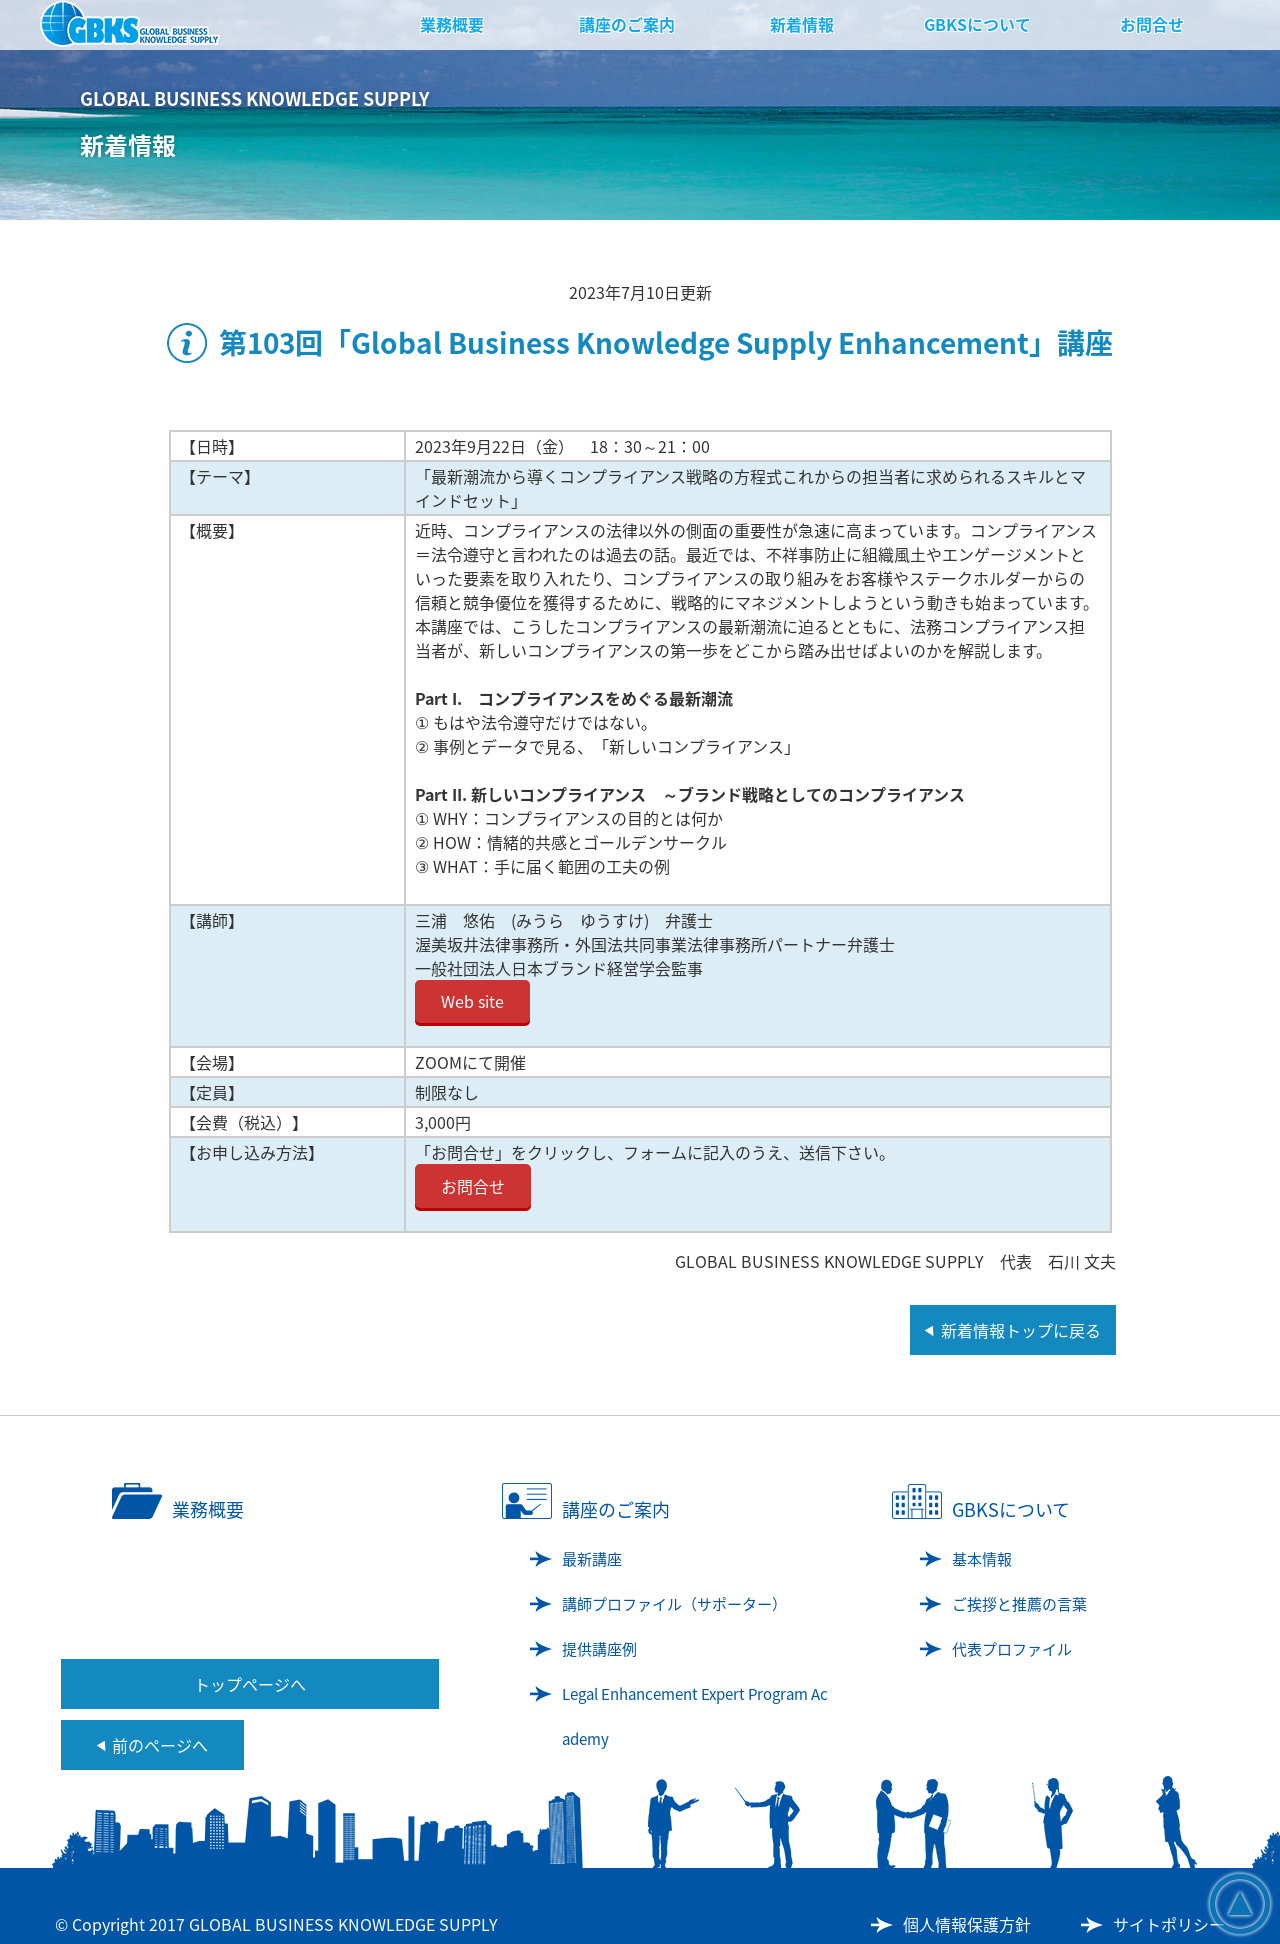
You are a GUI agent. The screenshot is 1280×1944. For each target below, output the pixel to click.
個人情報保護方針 (967, 1924)
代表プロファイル (1012, 1649)
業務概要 (452, 24)
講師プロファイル (674, 1604)
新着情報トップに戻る (1021, 1330)
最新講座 (592, 1559)
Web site (472, 1001)
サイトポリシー (1169, 1924)
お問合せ (1152, 24)
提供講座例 (599, 1649)
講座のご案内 (627, 24)
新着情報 (802, 24)
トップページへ (250, 1684)
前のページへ (160, 1745)
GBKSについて (977, 24)
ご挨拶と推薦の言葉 (1019, 1604)
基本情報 (982, 1559)
